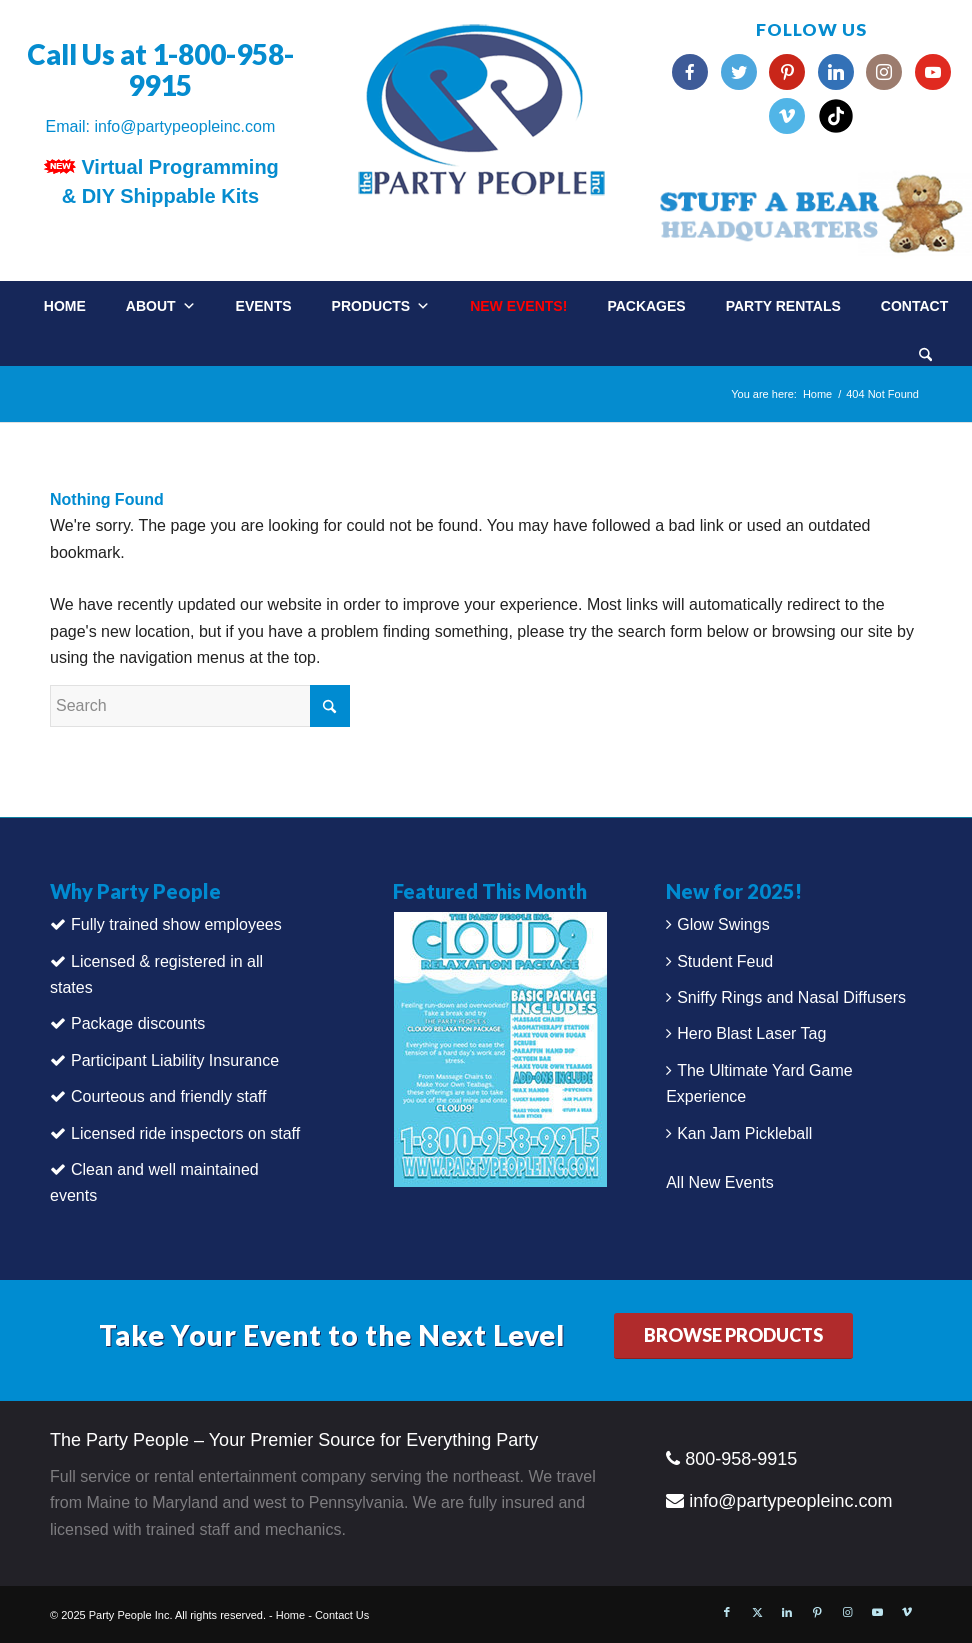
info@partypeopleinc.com (184, 126)
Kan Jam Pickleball (744, 1133)
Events (264, 306)
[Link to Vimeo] (907, 1612)
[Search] (925, 356)
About (161, 306)
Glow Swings (723, 924)
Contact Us (342, 1615)
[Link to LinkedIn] (787, 1612)
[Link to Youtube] (877, 1612)
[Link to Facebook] (727, 1612)
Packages (646, 306)
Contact (914, 306)
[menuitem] (945, 348)
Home (65, 306)
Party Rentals (783, 306)
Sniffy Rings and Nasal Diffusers (791, 997)
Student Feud (725, 961)
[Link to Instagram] (847, 1612)
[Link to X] (757, 1612)
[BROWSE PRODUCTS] (733, 1336)
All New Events (720, 1182)
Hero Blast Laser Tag (751, 1033)
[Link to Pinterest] (817, 1612)
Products (381, 306)
